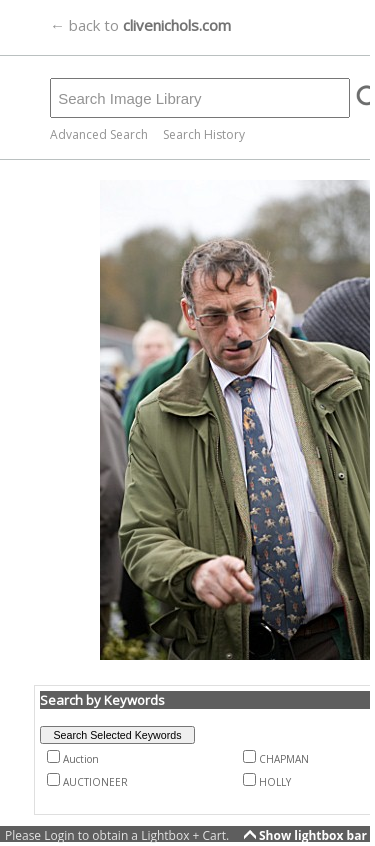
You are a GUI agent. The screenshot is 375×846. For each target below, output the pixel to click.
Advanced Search (99, 134)
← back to (140, 25)
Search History (204, 134)
